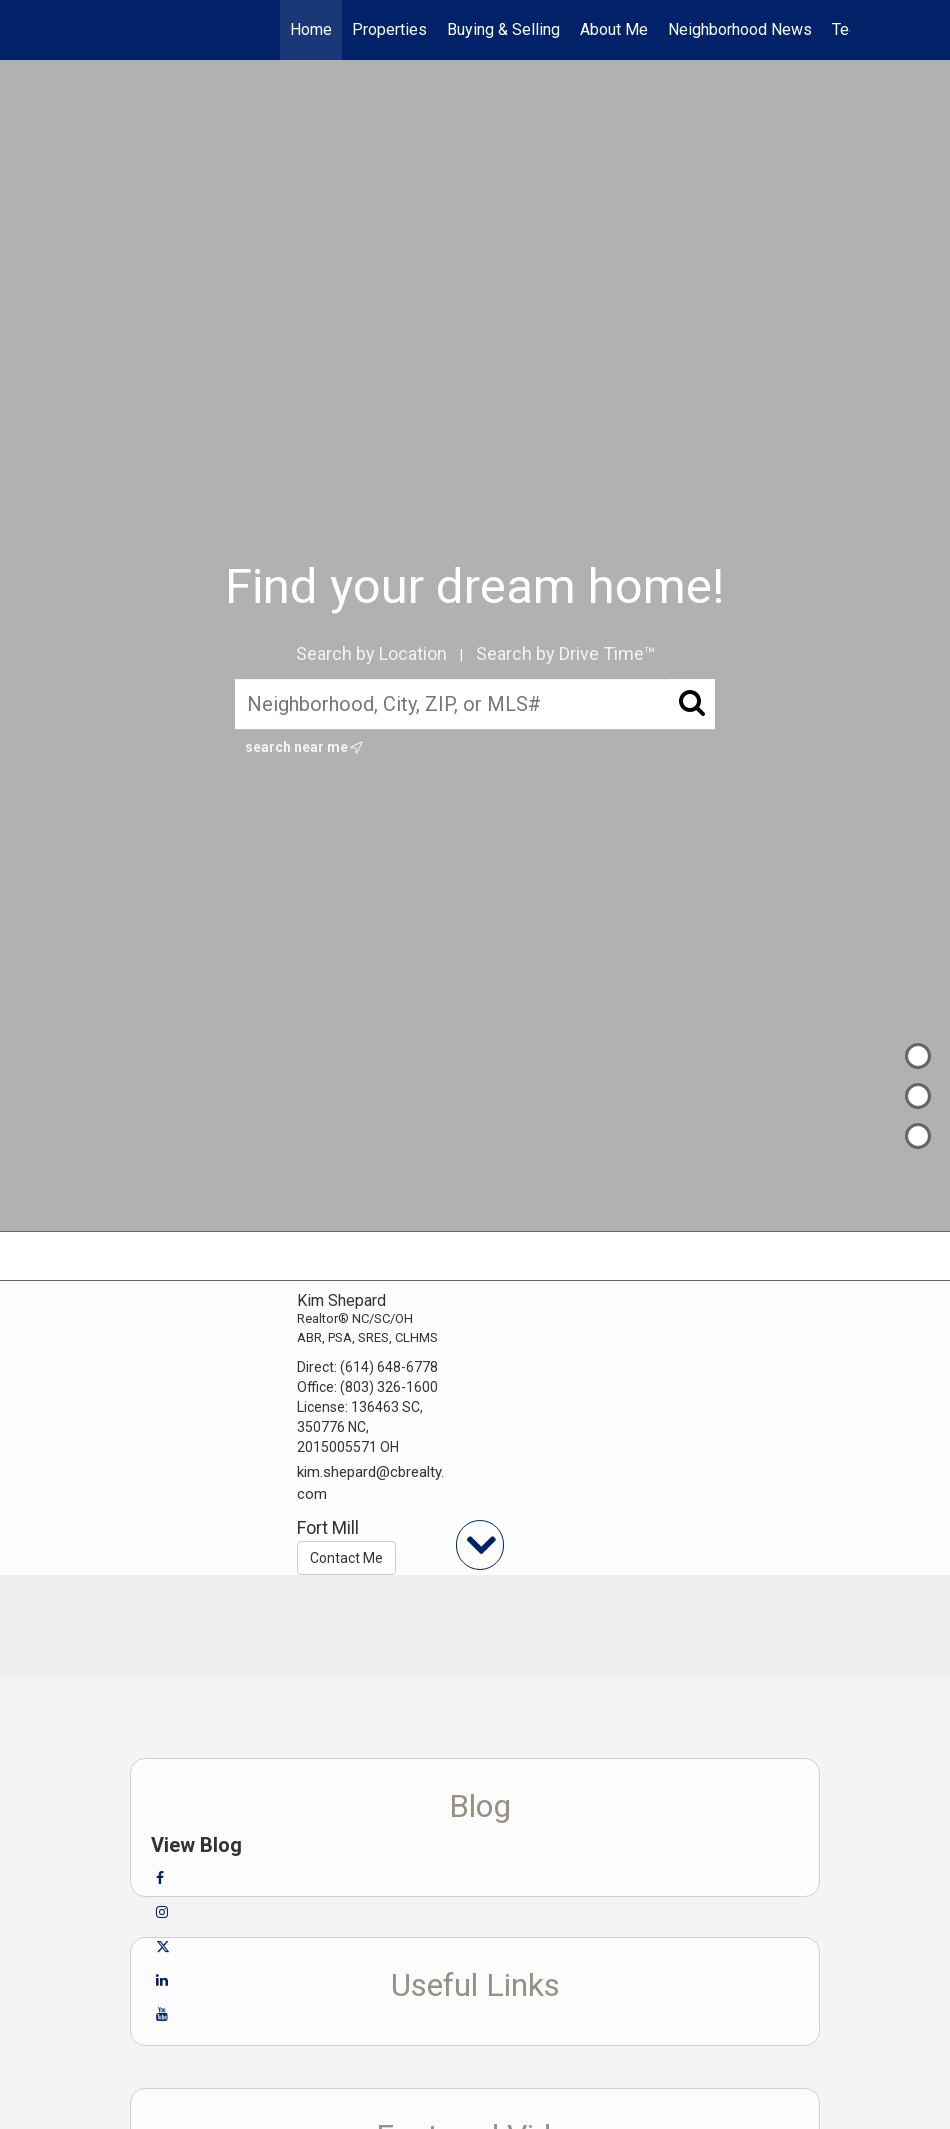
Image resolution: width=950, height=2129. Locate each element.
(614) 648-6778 (389, 1367)
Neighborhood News (740, 29)
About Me (614, 29)
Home (311, 29)
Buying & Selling (503, 29)
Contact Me (346, 1558)
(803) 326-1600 (389, 1387)
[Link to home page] (110, 30)
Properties (389, 29)
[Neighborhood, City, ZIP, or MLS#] (475, 704)
